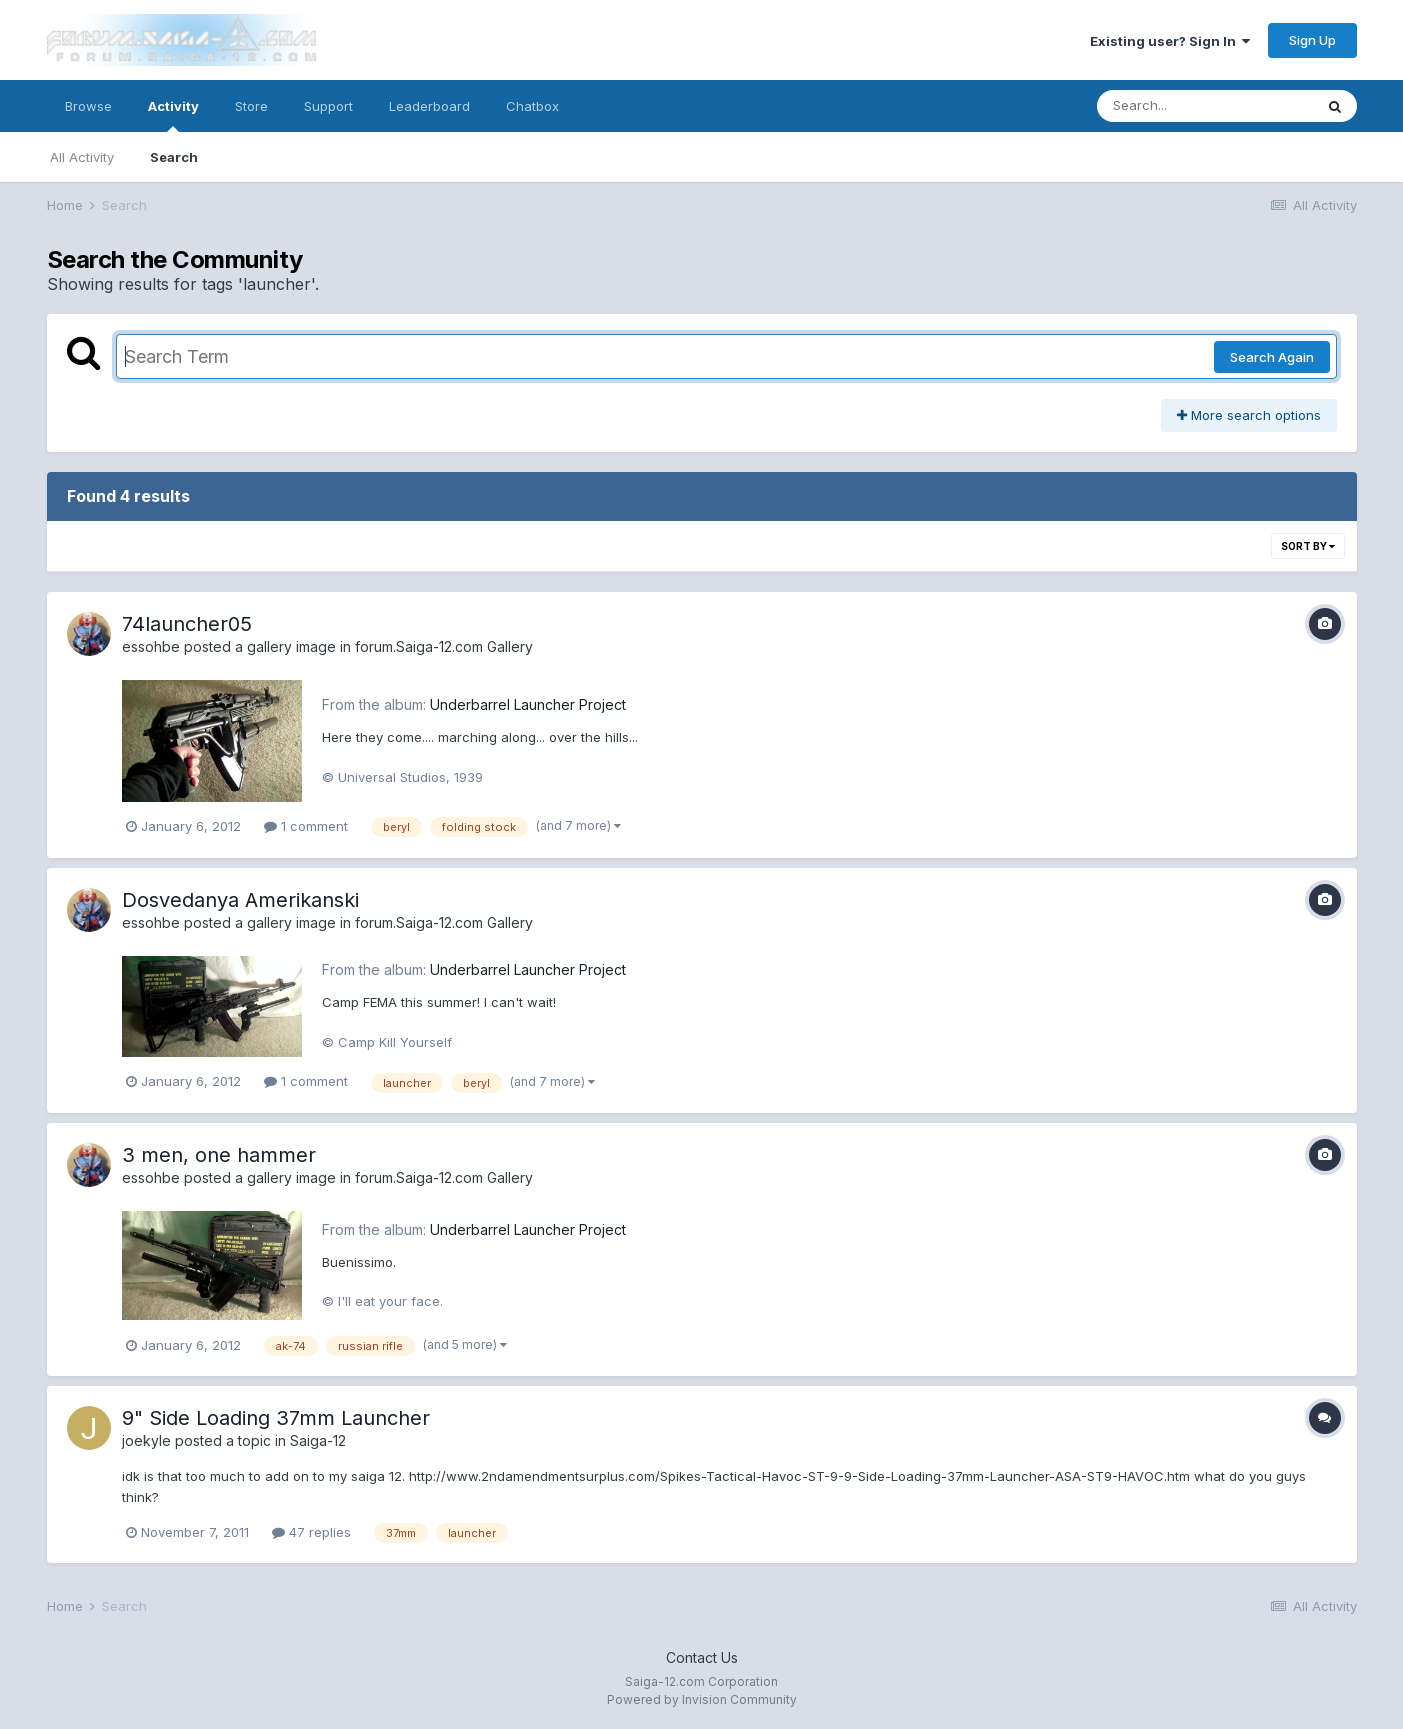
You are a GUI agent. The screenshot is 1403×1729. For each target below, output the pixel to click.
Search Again (1272, 357)
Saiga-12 (318, 1440)
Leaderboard (429, 106)
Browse (88, 106)
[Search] (1205, 106)
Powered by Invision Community (702, 1699)
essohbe (151, 646)
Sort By (1308, 546)
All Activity (82, 157)
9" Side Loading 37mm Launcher (276, 1418)
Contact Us (702, 1657)
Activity (173, 115)
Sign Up (1312, 40)
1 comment (306, 826)
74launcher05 (187, 624)
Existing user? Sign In (1170, 41)
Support (328, 106)
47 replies (311, 1532)
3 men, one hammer (219, 1155)
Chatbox (532, 106)
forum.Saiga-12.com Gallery (444, 646)
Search (174, 157)
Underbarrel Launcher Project (528, 704)
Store (251, 106)
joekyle (146, 1440)
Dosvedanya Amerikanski (240, 900)
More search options (1249, 415)
